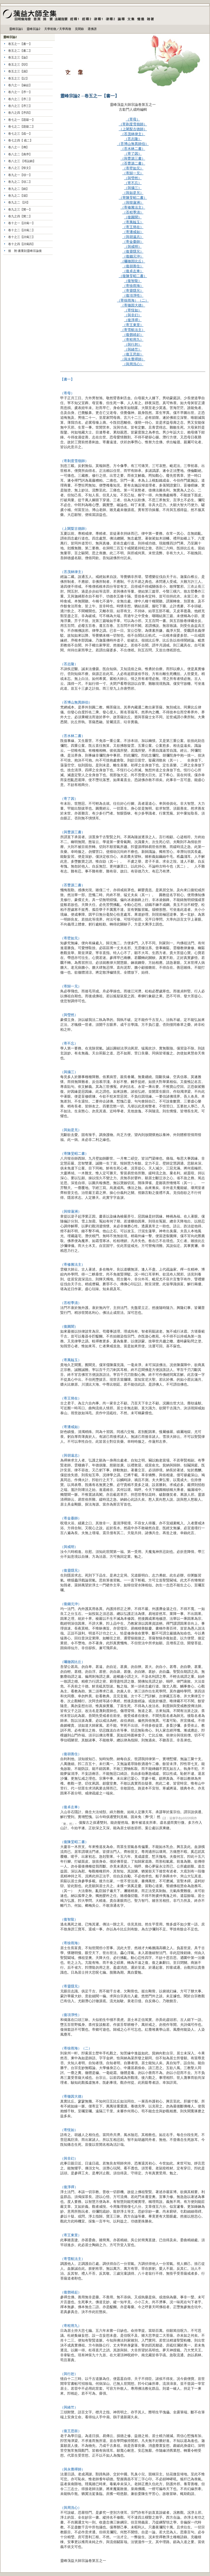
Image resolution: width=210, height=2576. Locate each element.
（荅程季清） (133, 212)
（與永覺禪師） (132, 359)
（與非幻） (133, 315)
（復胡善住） (133, 266)
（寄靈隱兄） (133, 291)
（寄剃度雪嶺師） (133, 124)
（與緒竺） (133, 349)
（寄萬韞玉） (133, 222)
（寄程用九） (133, 340)
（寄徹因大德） (132, 305)
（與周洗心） (70, 2508)
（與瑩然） (133, 178)
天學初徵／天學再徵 (57, 28)
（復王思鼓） (133, 354)
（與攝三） (133, 188)
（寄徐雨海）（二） (133, 300)
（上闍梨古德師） (133, 129)
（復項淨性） (133, 295)
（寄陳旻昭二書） (133, 198)
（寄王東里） (133, 325)
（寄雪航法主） (132, 330)
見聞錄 (79, 28)
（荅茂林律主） (132, 134)
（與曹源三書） (132, 158)
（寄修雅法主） (132, 207)
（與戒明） (133, 246)
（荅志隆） (133, 139)
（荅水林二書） (132, 149)
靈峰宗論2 (33, 28)
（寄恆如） (133, 310)
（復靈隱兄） (133, 251)
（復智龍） (133, 281)
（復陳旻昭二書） (133, 276)
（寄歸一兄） (133, 173)
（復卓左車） (133, 271)
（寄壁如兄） (133, 168)
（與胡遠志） (133, 237)
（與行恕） (133, 344)
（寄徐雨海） (133, 286)
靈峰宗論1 (16, 28)
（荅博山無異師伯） (133, 144)
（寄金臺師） (133, 242)
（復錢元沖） (133, 256)
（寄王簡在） (133, 227)
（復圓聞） (133, 217)
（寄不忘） (133, 183)
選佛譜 (92, 28)
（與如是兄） (133, 193)
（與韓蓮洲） (133, 202)
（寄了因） (133, 153)
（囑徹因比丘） (132, 261)
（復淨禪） (133, 320)
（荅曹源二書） (132, 163)
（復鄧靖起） (133, 335)
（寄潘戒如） (133, 232)
